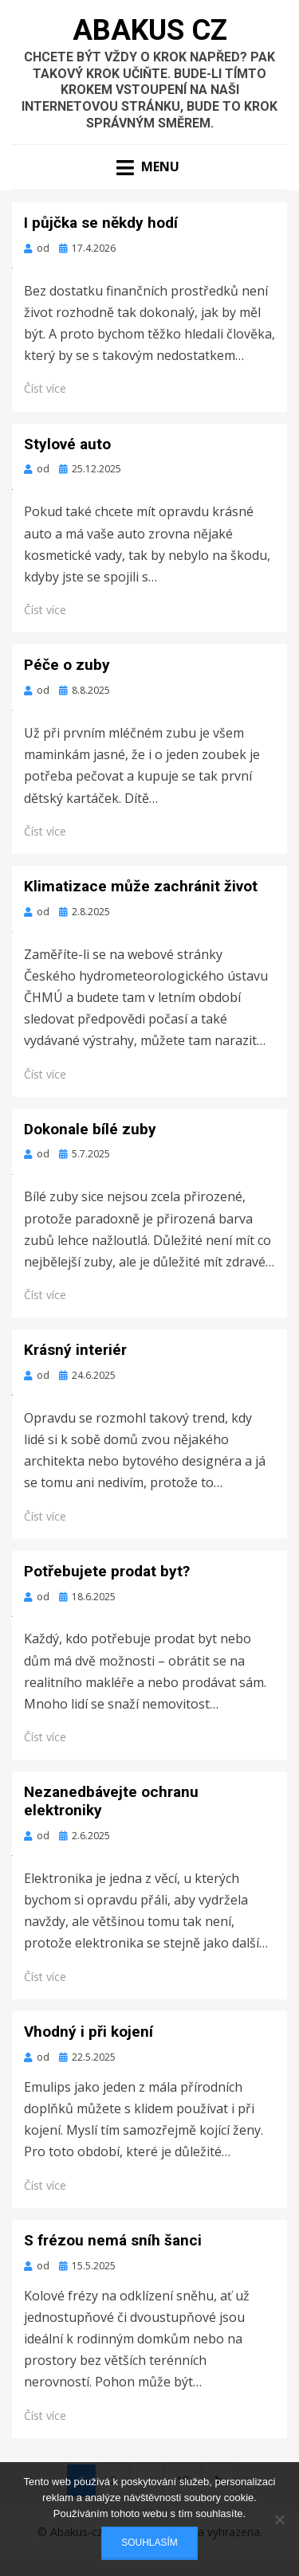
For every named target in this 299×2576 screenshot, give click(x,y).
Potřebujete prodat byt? (107, 1571)
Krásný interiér (75, 1350)
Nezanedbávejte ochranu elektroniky (111, 1801)
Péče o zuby (67, 665)
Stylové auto (67, 444)
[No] (279, 2519)
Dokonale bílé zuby (90, 1129)
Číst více (45, 388)
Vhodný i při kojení (88, 2031)
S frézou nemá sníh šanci (113, 2240)
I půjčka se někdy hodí (101, 222)
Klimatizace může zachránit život (141, 886)
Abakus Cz (150, 30)
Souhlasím (149, 2542)
